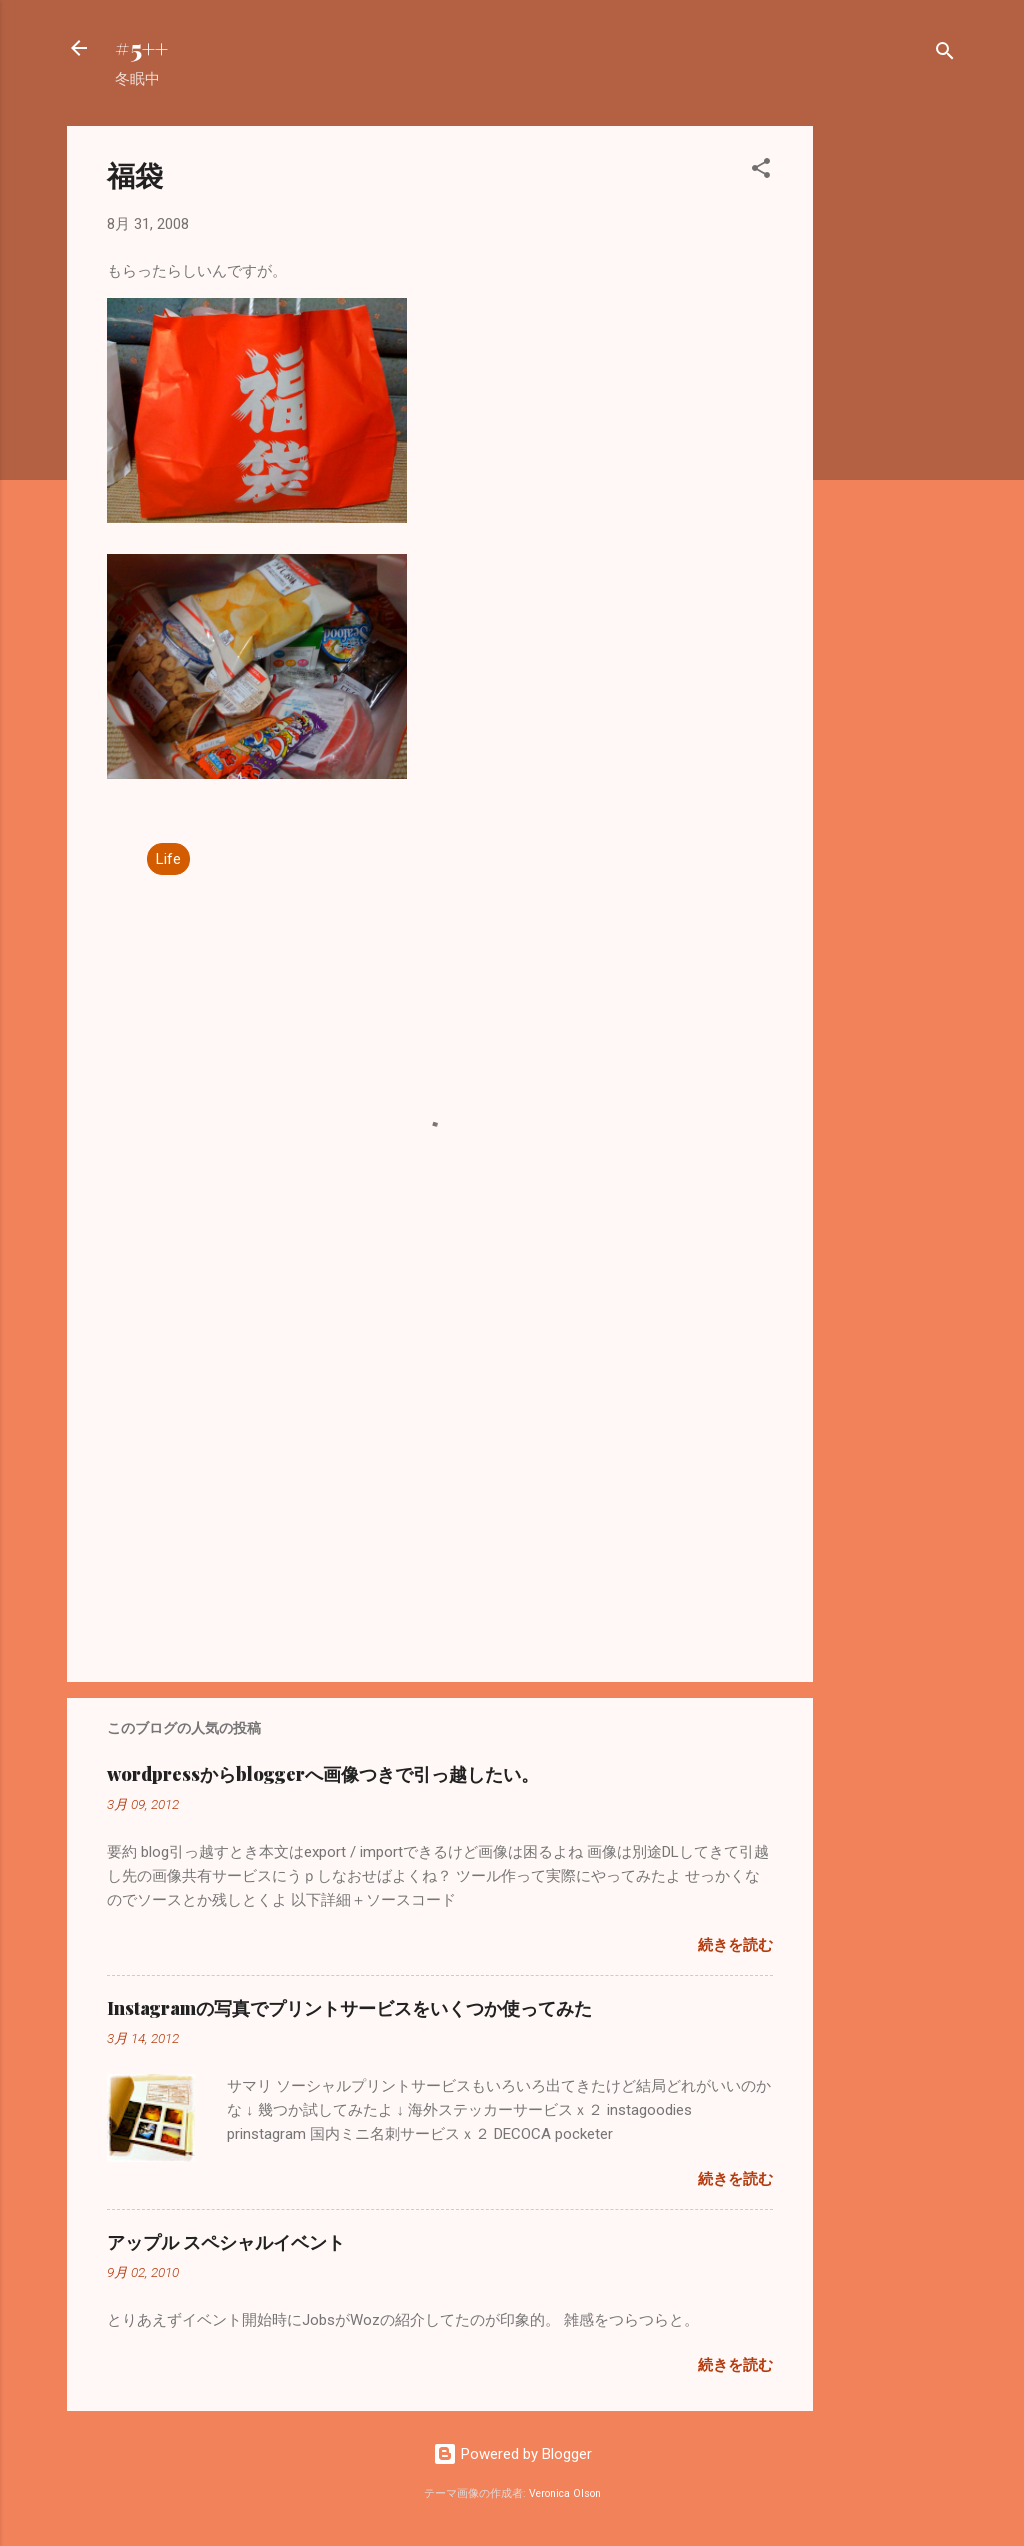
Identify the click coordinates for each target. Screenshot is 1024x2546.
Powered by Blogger (512, 2454)
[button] (761, 171)
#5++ (141, 48)
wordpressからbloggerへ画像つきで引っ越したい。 (323, 1774)
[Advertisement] (893, 426)
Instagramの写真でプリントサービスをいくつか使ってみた (349, 2008)
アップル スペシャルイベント (226, 2242)
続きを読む (735, 1945)
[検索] (945, 54)
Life (168, 859)
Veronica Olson (565, 2493)
